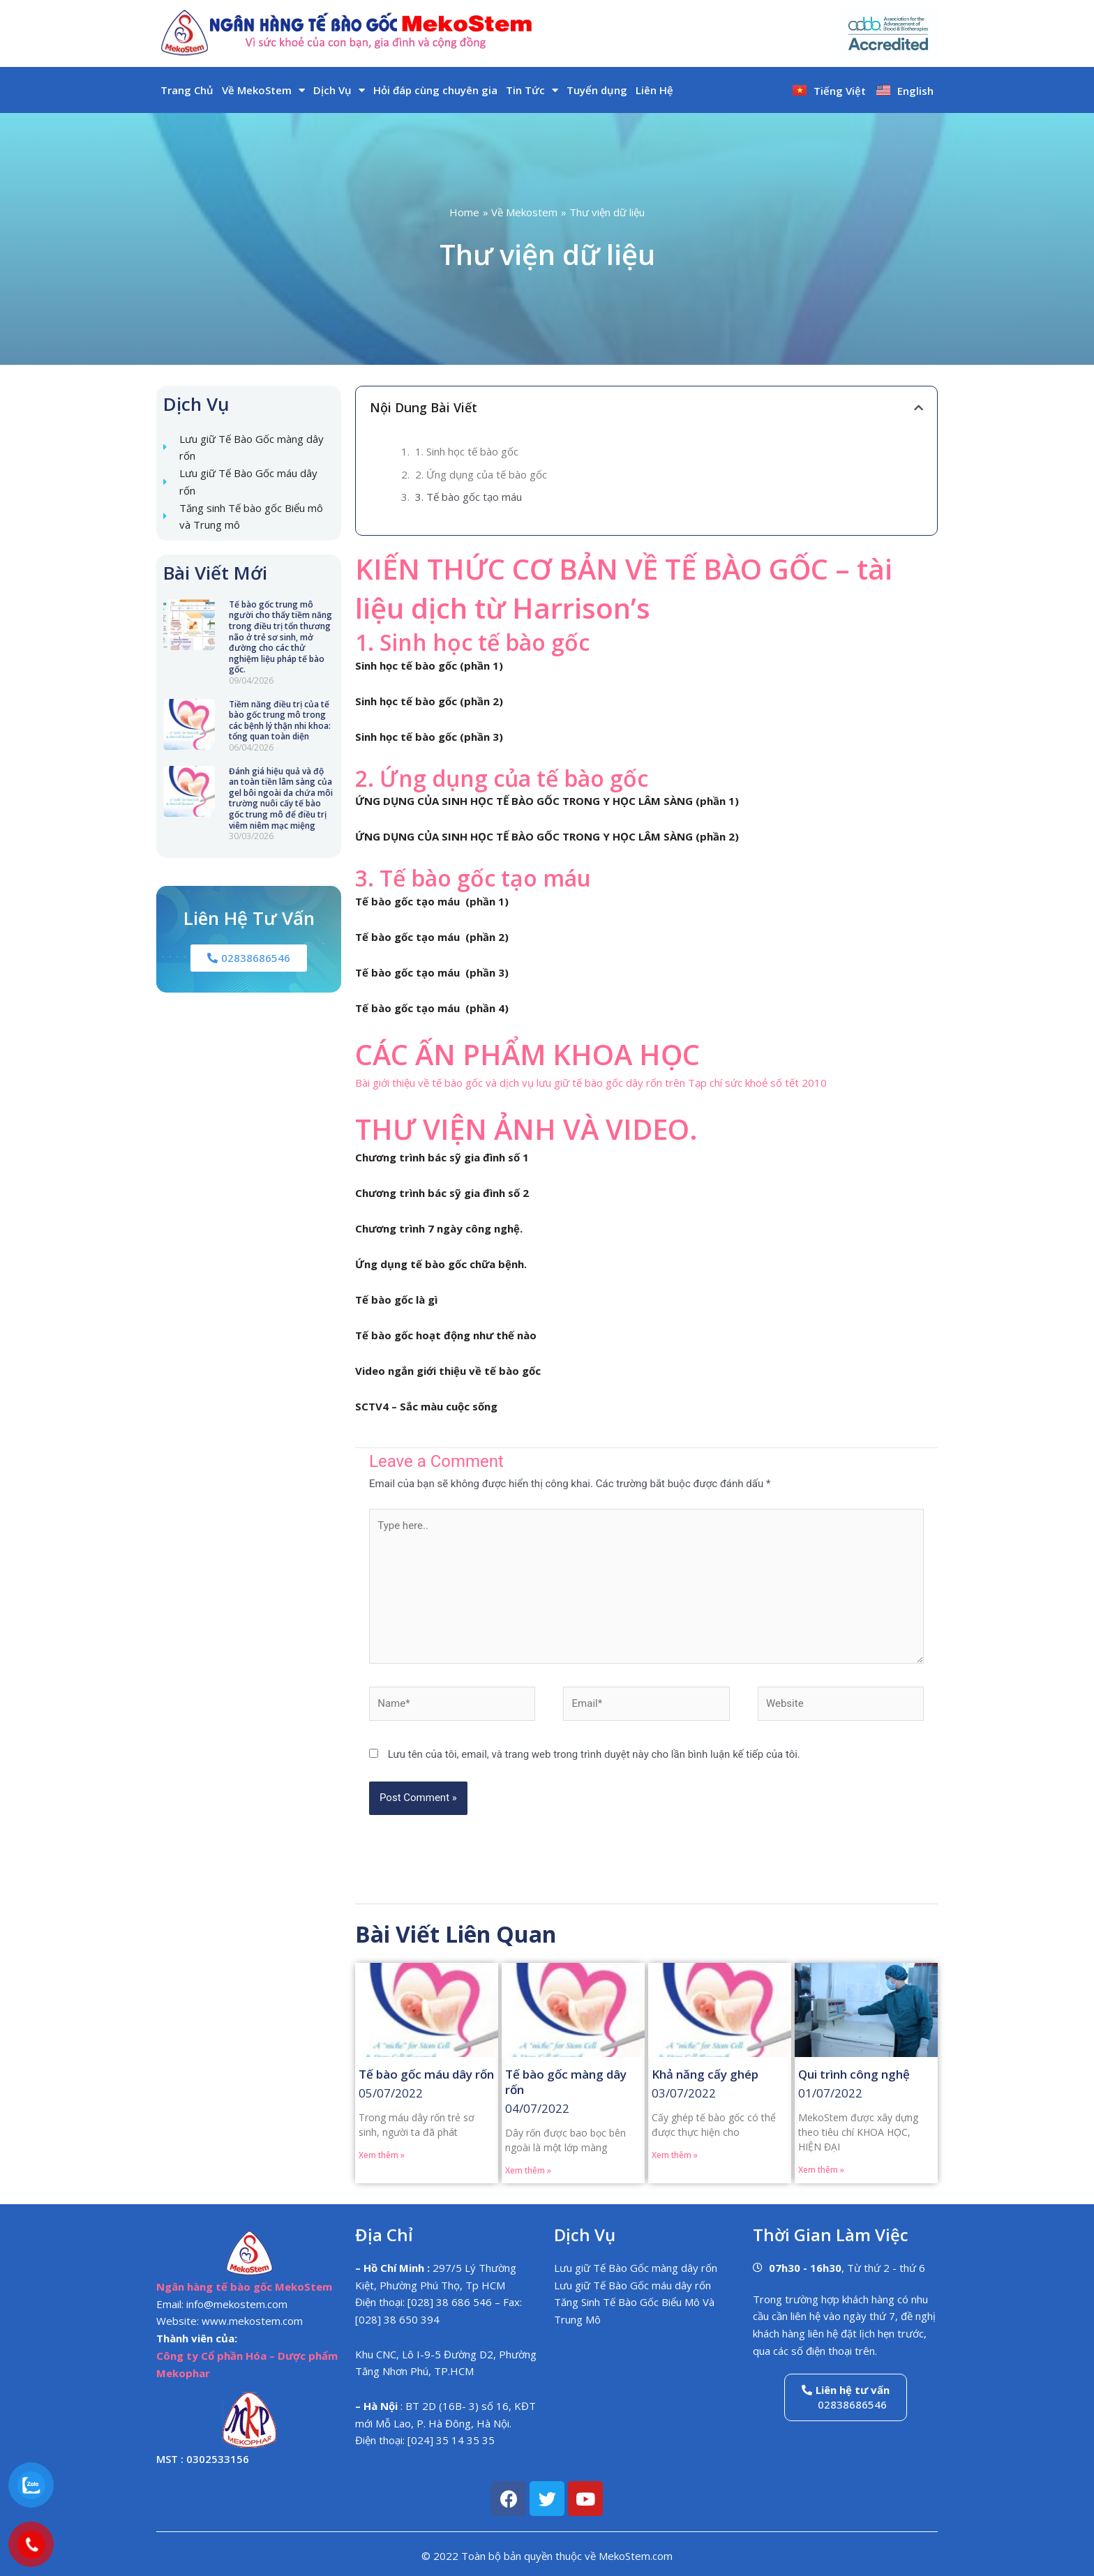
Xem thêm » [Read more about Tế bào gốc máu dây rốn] (382, 2155)
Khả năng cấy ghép (705, 2074)
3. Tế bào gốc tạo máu (468, 497)
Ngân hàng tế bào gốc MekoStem (244, 2286)
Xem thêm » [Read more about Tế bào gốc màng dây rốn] (528, 2170)
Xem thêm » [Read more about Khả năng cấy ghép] (675, 2155)
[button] (918, 407)
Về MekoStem (263, 90)
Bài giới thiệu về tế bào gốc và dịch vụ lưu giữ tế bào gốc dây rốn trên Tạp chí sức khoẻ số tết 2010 (591, 1083)
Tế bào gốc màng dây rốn (566, 2081)
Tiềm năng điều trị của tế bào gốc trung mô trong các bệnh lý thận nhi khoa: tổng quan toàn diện (280, 720)
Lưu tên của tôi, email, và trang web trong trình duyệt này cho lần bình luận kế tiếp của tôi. (594, 1754)
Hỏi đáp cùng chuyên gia (435, 90)
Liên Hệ (654, 90)
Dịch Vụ (339, 90)
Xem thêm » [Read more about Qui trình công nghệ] (821, 2170)
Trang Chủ (186, 90)
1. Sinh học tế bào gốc (466, 451)
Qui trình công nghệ (854, 2074)
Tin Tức (532, 90)
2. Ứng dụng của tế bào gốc (481, 474)
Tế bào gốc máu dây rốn (426, 2074)
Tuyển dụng (597, 90)
